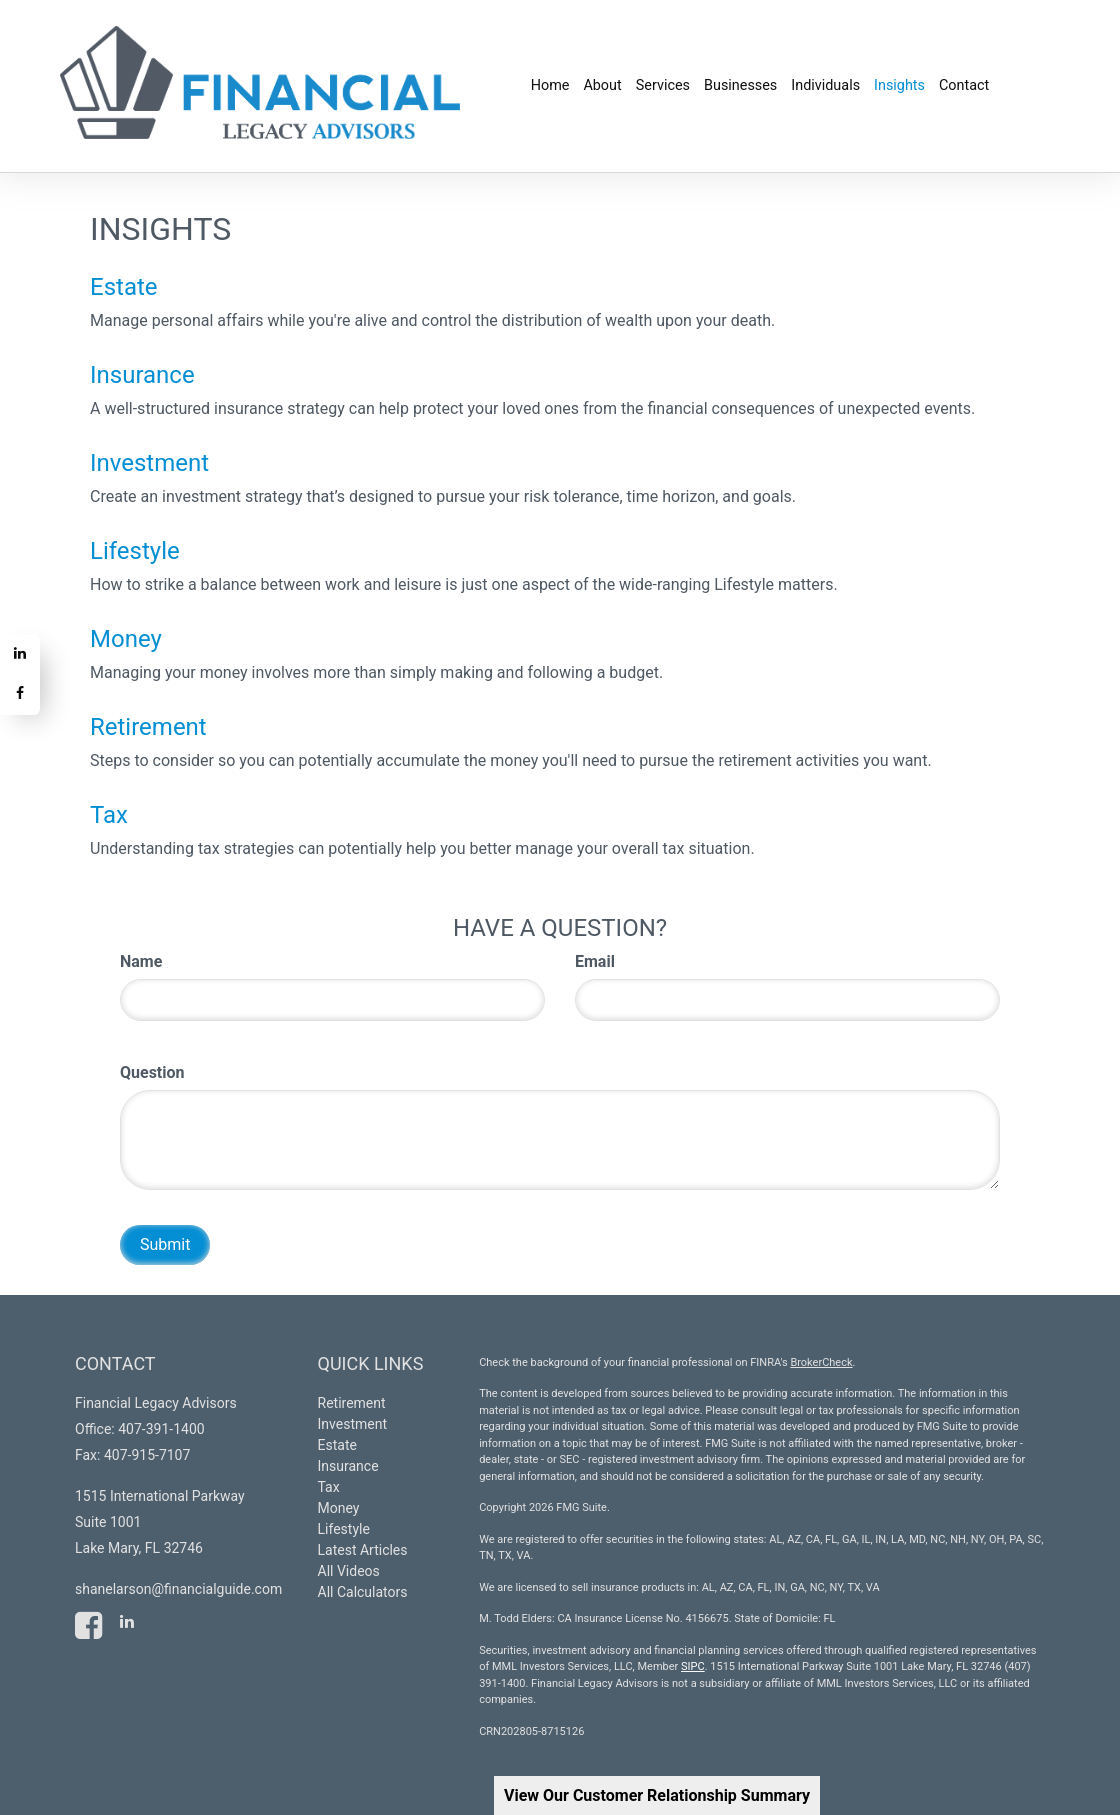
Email (595, 961)
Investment (149, 463)
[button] (602, 86)
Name (141, 961)
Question (152, 1072)
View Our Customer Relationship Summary (657, 1795)
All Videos (349, 1571)
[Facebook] (20, 695)
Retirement (148, 727)
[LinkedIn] (20, 655)
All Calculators (363, 1592)
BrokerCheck (821, 1362)
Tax (109, 815)
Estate (124, 287)
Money (126, 639)
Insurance (142, 375)
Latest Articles (363, 1550)
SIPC (693, 1666)
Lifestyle (135, 551)
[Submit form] (165, 1245)
